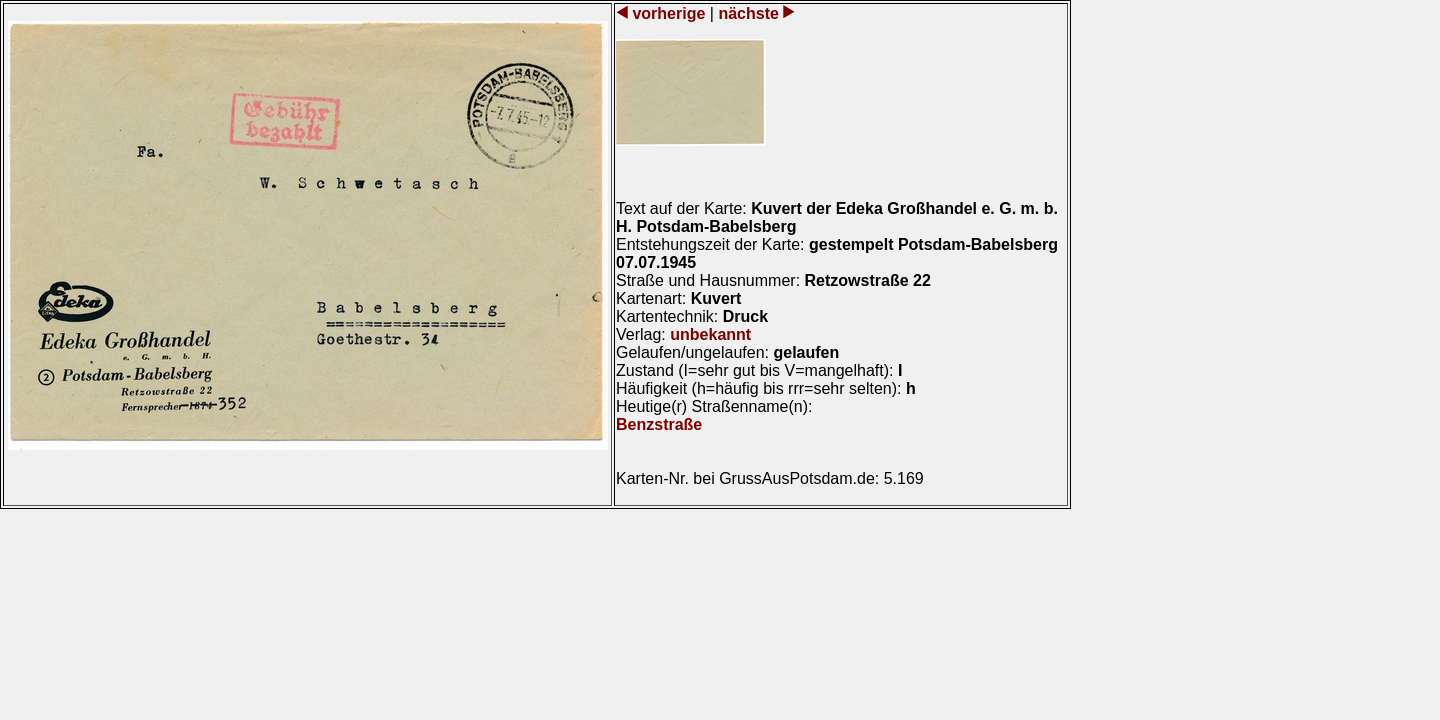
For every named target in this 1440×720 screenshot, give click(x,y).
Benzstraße (659, 424)
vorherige (669, 13)
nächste (748, 13)
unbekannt (710, 334)
